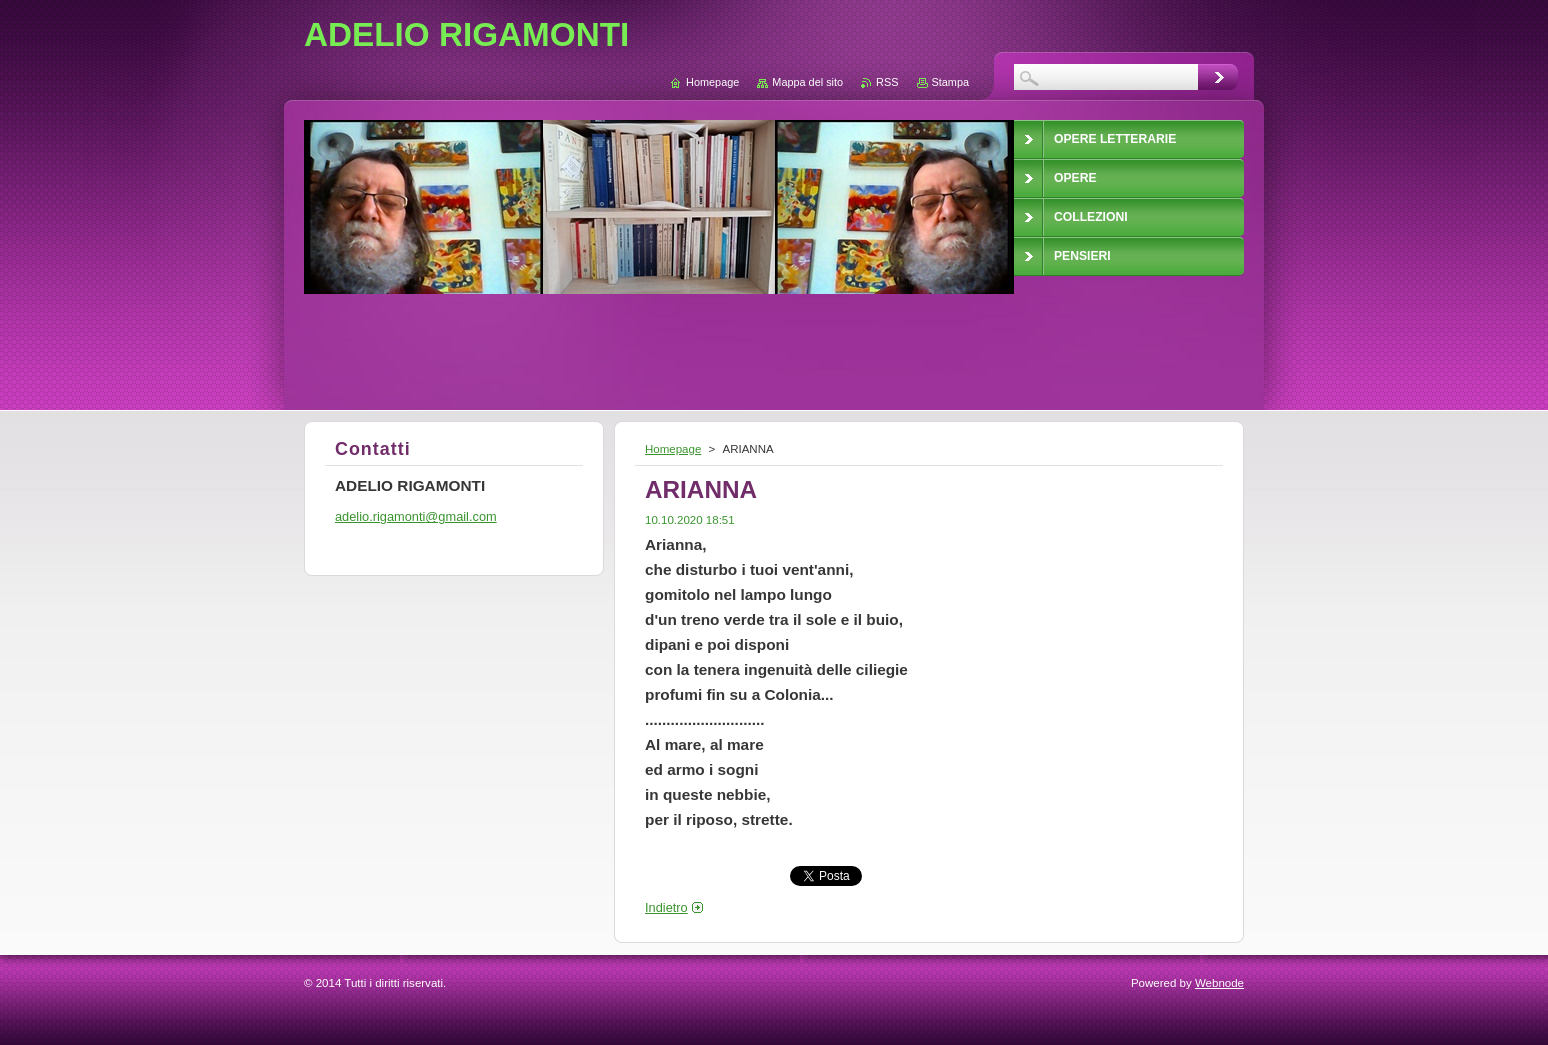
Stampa (950, 82)
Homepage (673, 449)
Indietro (666, 907)
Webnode (1219, 983)
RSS (887, 82)
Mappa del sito (807, 82)
